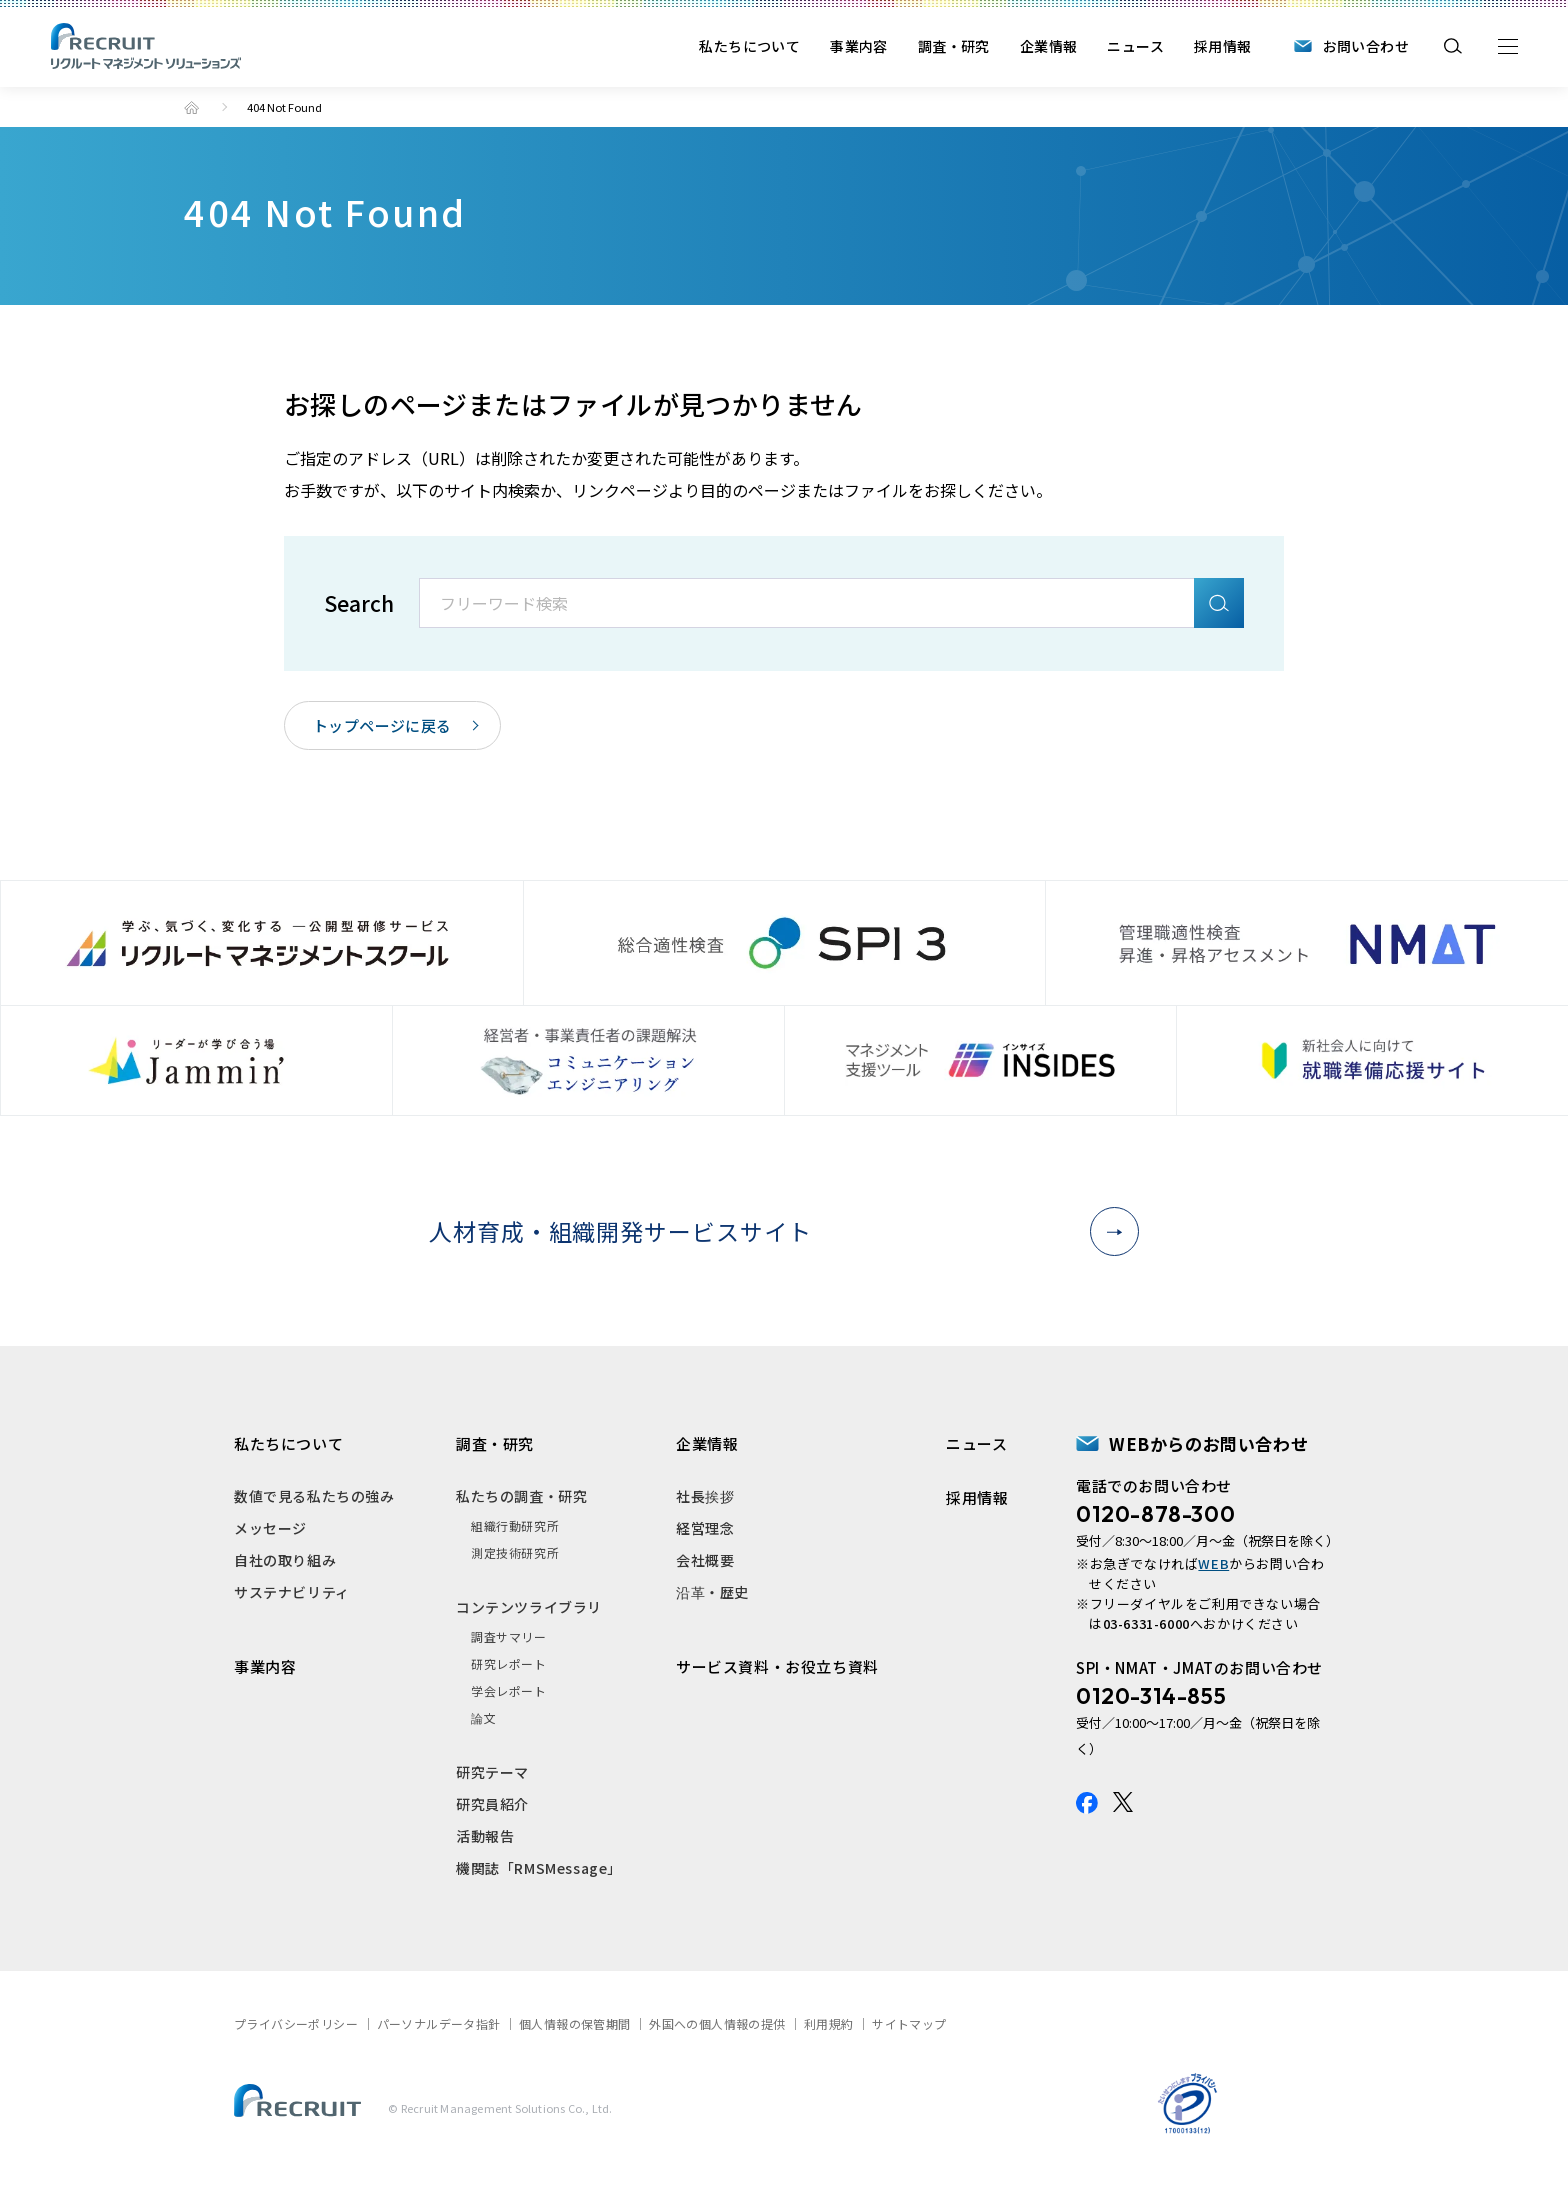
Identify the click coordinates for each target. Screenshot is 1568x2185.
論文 (483, 1717)
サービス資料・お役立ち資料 (777, 1666)
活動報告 (485, 1836)
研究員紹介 (492, 1804)
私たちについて (749, 46)
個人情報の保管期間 (575, 2023)
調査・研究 (954, 46)
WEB (1213, 1563)
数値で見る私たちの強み (314, 1496)
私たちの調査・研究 (521, 1496)
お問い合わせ (1366, 46)
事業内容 (859, 46)
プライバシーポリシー (296, 2023)
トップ (191, 107)
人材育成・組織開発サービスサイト (775, 1231)
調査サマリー (509, 1636)
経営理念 (705, 1528)
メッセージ (270, 1528)
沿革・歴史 (712, 1592)
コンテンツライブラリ (529, 1607)
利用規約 (829, 2023)
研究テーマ (492, 1772)
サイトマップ (909, 2023)
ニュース (1135, 46)
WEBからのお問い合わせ (1208, 1443)
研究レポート (509, 1663)
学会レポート (509, 1690)
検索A (1219, 603)
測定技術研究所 (515, 1552)
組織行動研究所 (515, 1525)
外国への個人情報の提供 (717, 2023)
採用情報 (1223, 46)
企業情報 (1049, 46)
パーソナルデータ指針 (439, 2023)
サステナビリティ (292, 1592)
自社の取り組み (285, 1560)
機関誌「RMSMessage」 (539, 1868)
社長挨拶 (705, 1496)
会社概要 (705, 1560)
